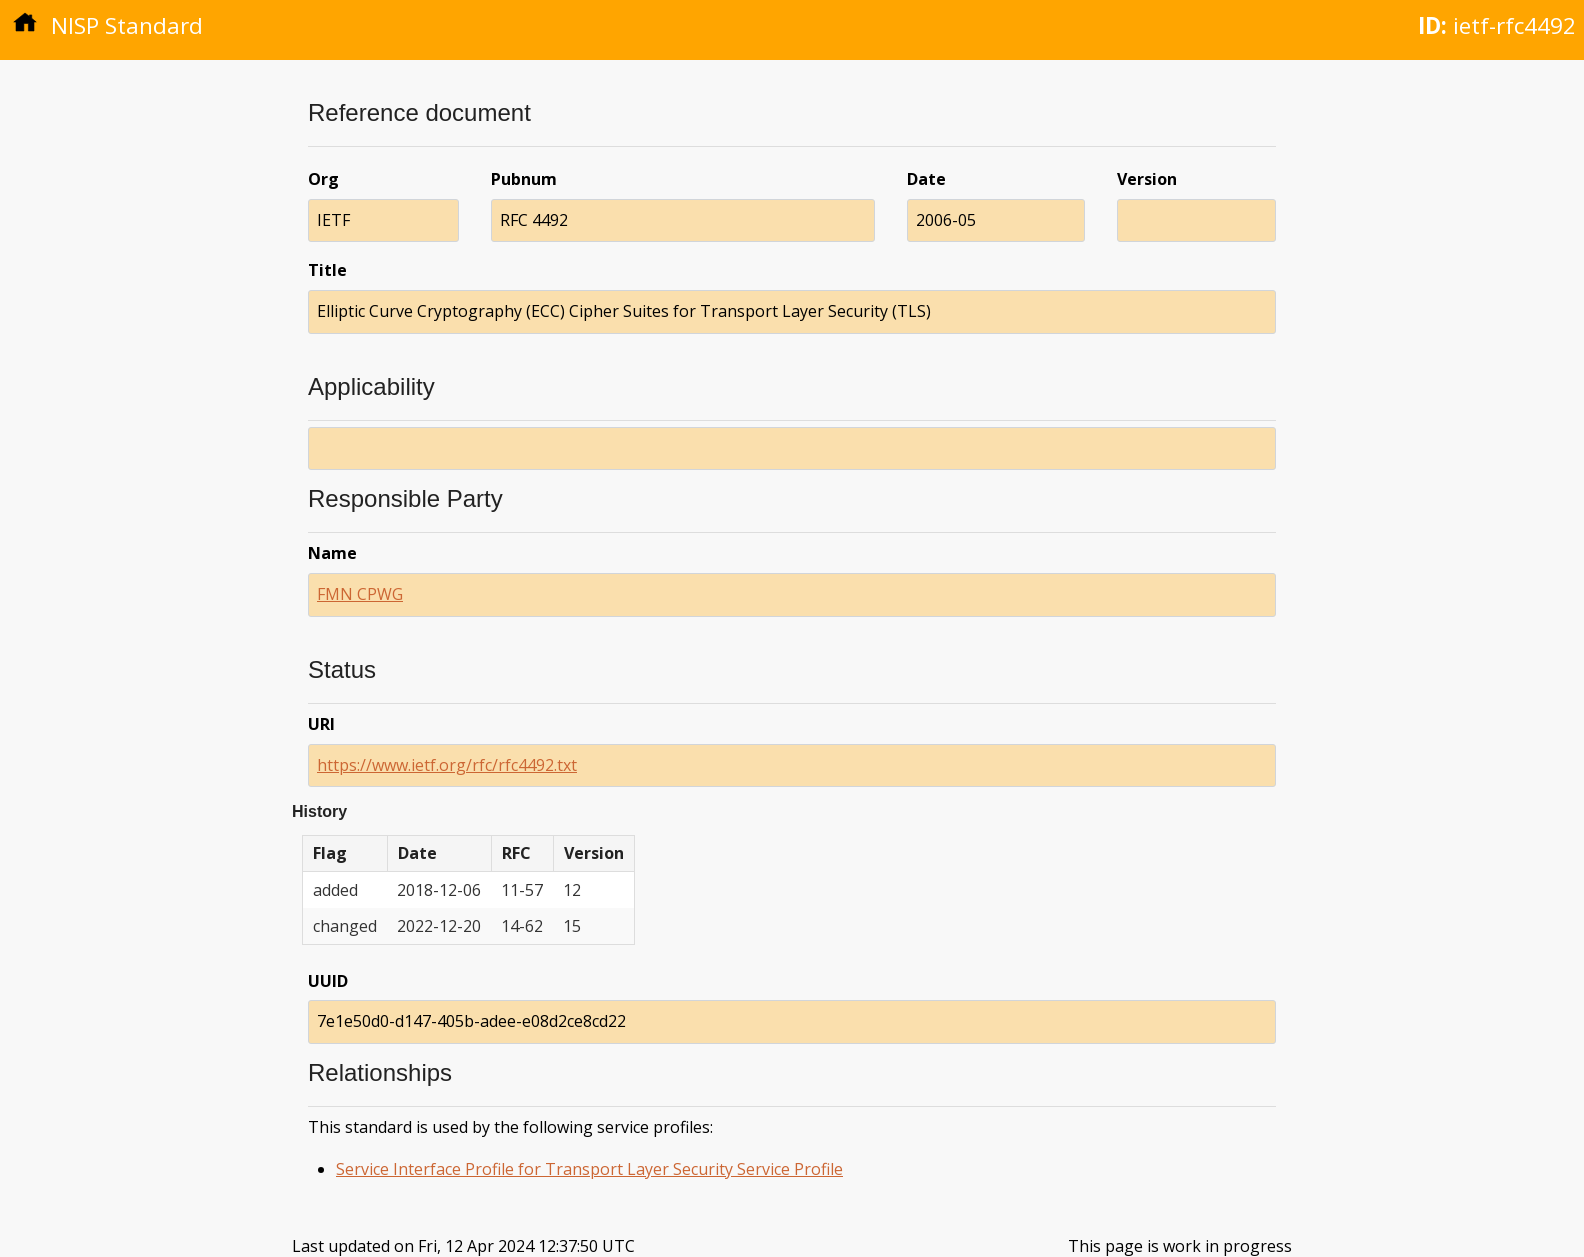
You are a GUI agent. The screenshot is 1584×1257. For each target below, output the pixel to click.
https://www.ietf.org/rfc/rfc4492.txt (447, 765)
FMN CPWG (360, 594)
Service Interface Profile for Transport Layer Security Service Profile (589, 1169)
